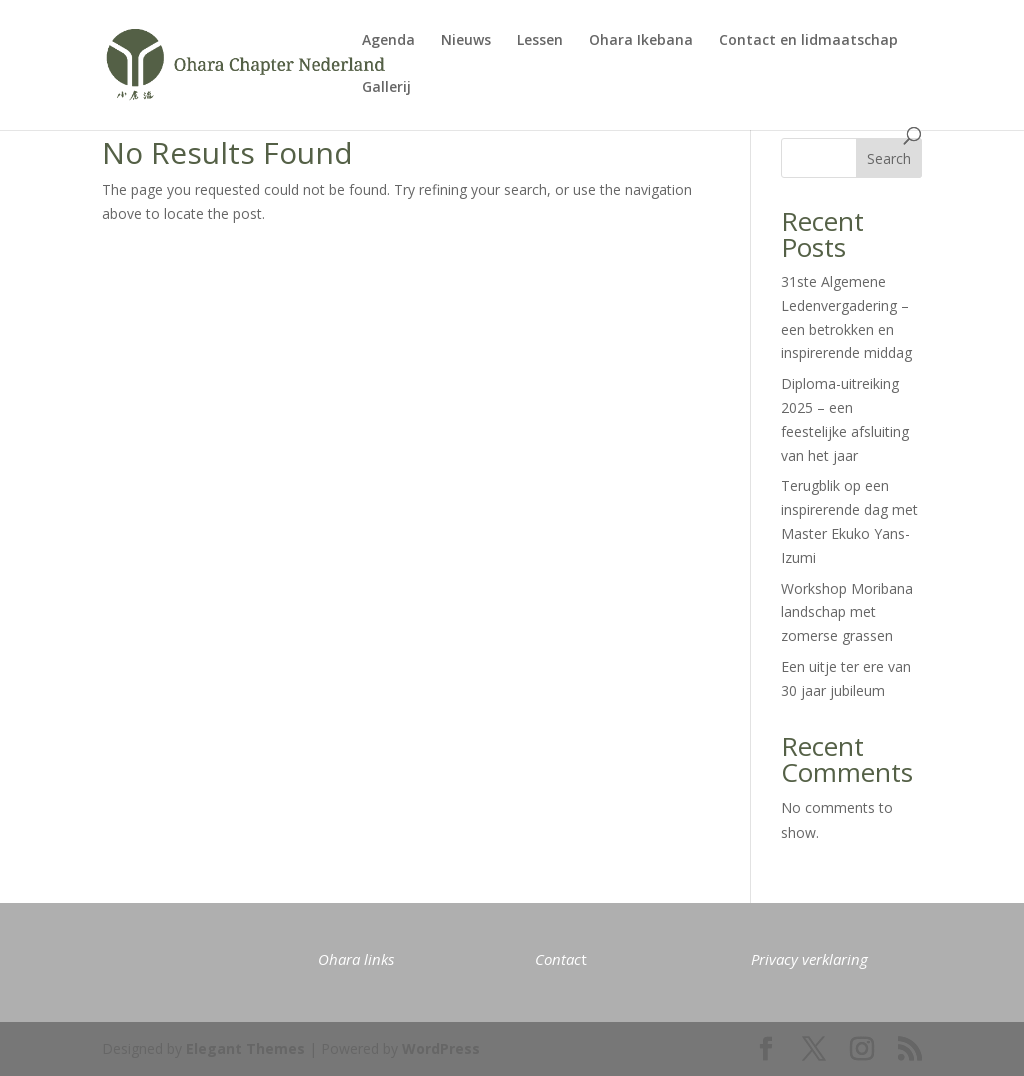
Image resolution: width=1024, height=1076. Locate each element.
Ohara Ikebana (641, 41)
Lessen (540, 41)
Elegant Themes (245, 1048)
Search (889, 158)
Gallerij (386, 88)
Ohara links (356, 959)
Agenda (388, 41)
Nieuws (466, 41)
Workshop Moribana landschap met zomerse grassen (847, 612)
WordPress (441, 1048)
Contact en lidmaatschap (808, 41)
